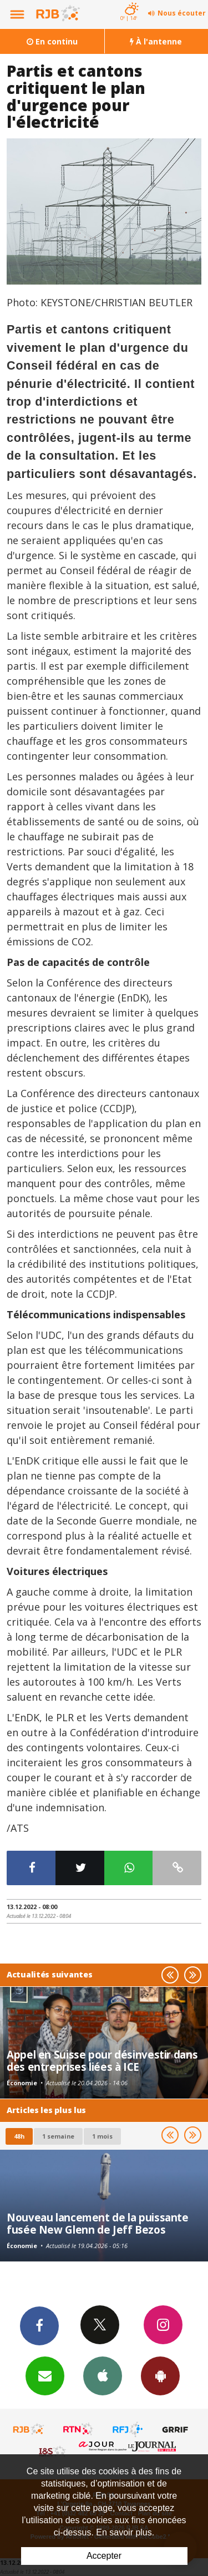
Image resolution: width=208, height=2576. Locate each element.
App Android (160, 2375)
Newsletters (45, 2375)
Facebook (39, 2325)
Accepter (104, 2555)
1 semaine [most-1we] (58, 2136)
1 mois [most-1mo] (102, 2136)
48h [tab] (19, 2136)
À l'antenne (156, 41)
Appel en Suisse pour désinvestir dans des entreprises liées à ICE (102, 2060)
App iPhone (102, 2375)
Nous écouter (182, 13)
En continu (52, 41)
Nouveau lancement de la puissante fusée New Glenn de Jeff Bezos (98, 2223)
